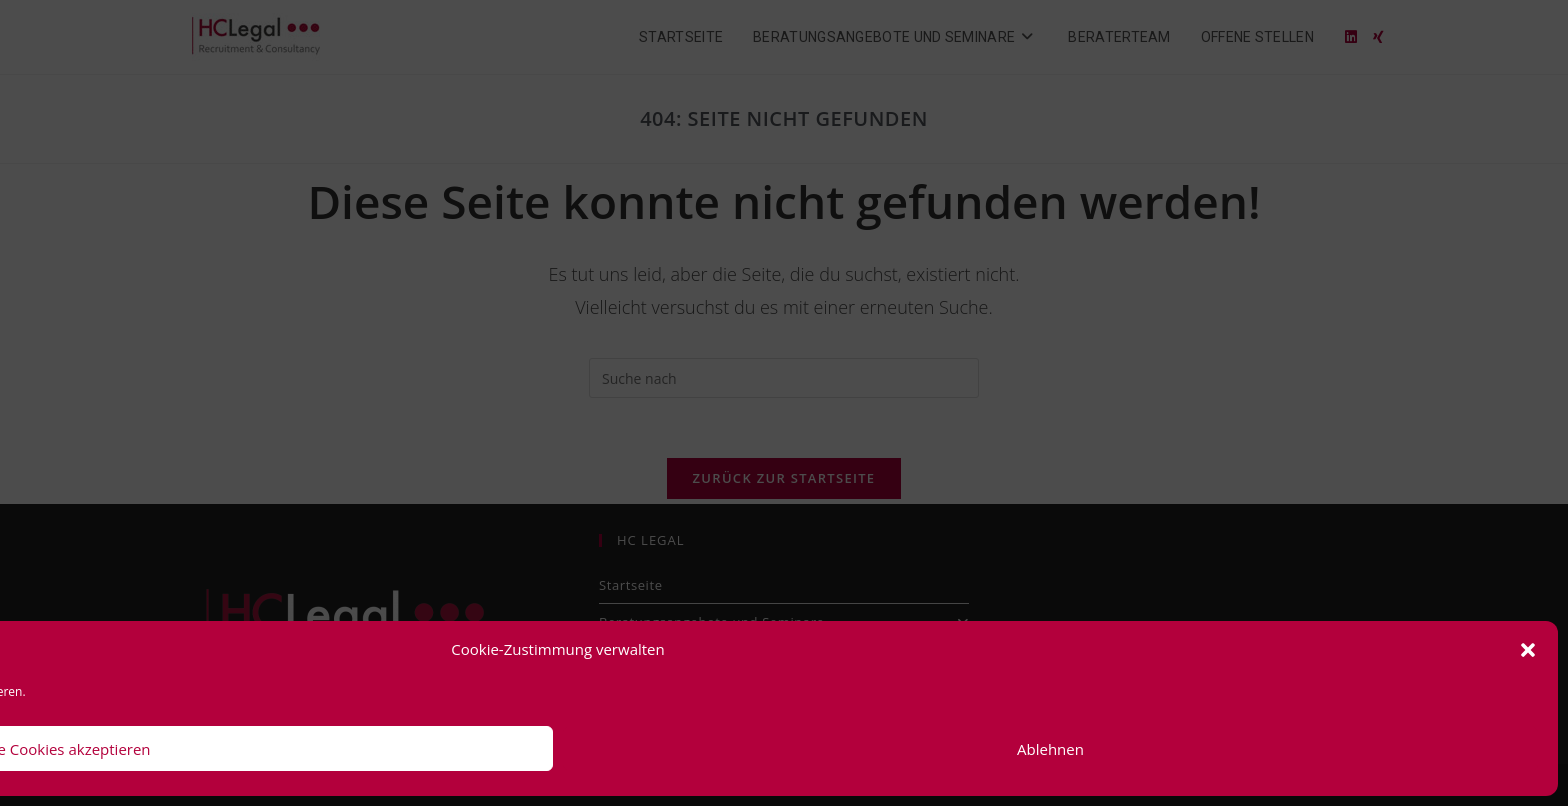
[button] (1528, 650)
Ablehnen (1050, 749)
